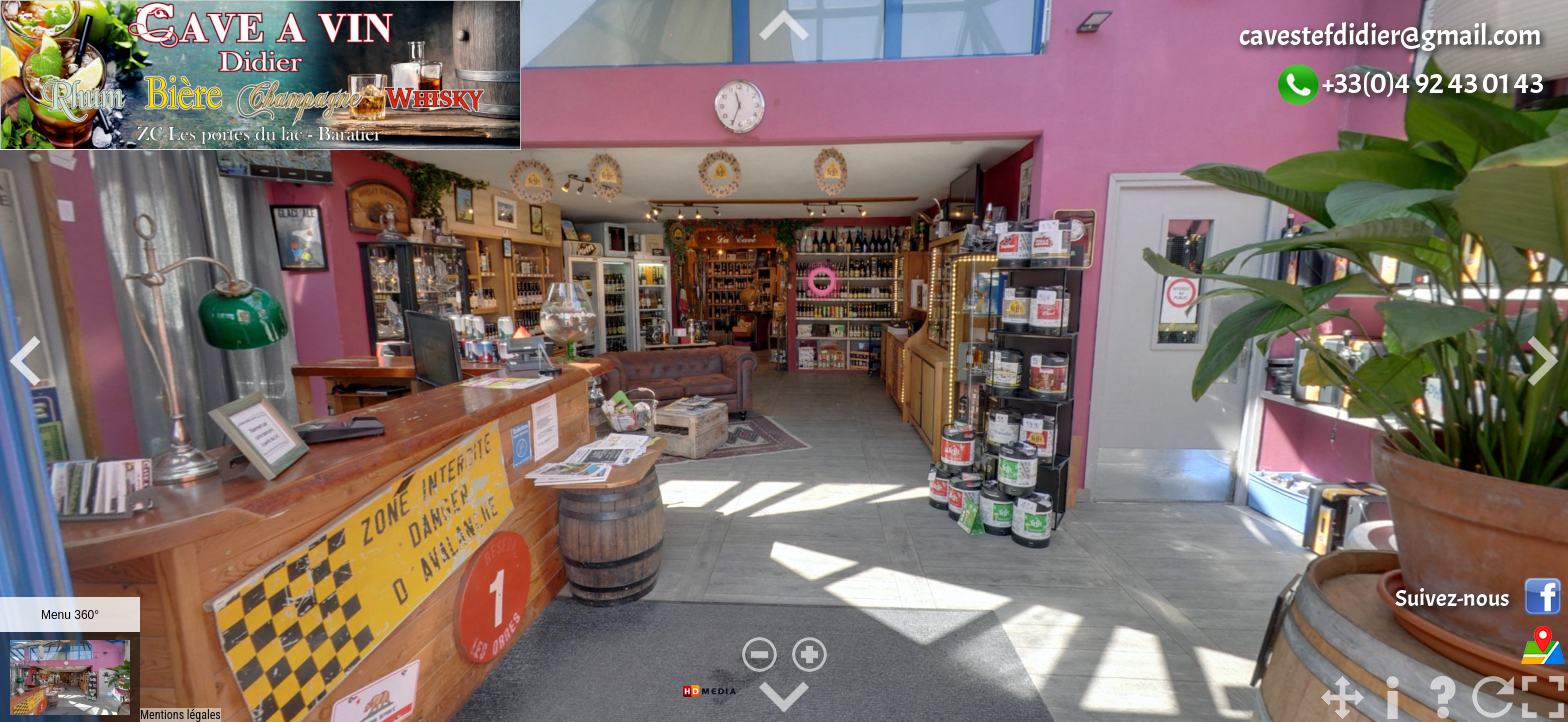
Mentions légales (180, 715)
